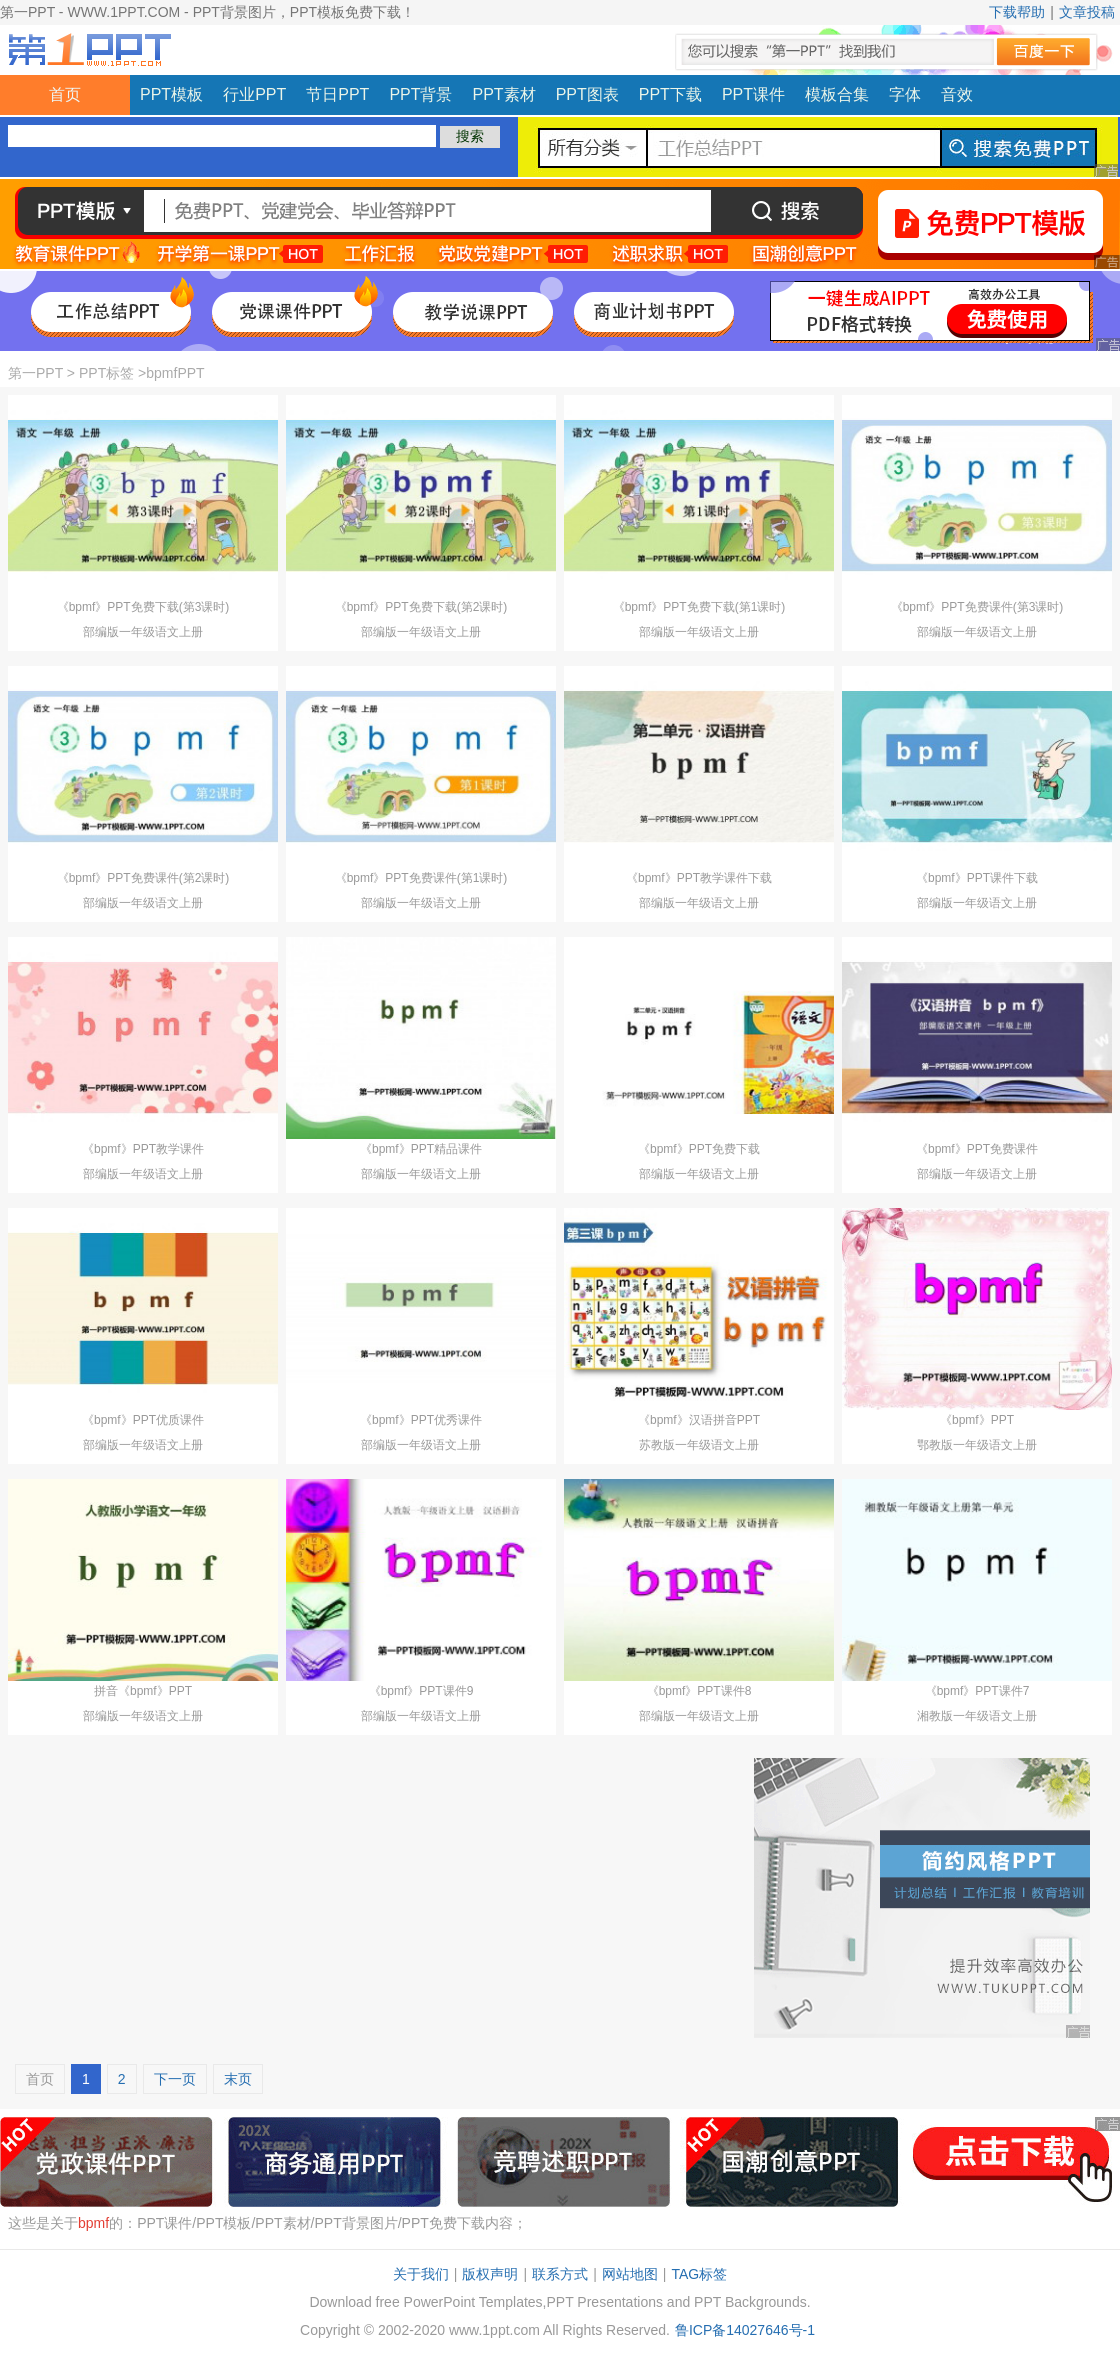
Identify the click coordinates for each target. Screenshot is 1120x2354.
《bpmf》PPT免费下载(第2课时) (421, 607)
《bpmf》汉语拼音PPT (699, 1420)
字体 (905, 94)
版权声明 (490, 2274)
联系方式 (560, 2274)
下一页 (175, 2079)
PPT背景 (420, 94)
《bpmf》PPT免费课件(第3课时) (977, 607)
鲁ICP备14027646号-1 (745, 2330)
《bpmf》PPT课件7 (977, 1691)
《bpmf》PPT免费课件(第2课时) (143, 878)
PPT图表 (587, 94)
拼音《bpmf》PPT (143, 1691)
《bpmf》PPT (977, 1420)
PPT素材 (504, 94)
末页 (238, 2079)
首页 (65, 94)
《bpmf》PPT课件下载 (977, 878)
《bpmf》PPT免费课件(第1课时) (421, 878)
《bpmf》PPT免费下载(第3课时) (143, 607)
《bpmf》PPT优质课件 (143, 1420)
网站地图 (630, 2274)
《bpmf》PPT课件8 (699, 1691)
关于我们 (421, 2274)
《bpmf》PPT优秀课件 (421, 1420)
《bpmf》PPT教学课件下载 (699, 878)
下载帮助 (1017, 12)
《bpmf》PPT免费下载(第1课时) (699, 607)
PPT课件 (753, 94)
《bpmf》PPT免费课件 (977, 1149)
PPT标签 (106, 373)
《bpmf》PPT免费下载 (699, 1149)
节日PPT (337, 94)
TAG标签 (699, 2274)
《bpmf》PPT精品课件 (421, 1149)
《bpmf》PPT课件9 (421, 1691)
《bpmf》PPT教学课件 (143, 1149)
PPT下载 (670, 94)
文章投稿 (1087, 12)
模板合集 (837, 94)
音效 (957, 94)
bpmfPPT (175, 373)
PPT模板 (171, 94)
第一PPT (35, 373)
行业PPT (254, 94)
